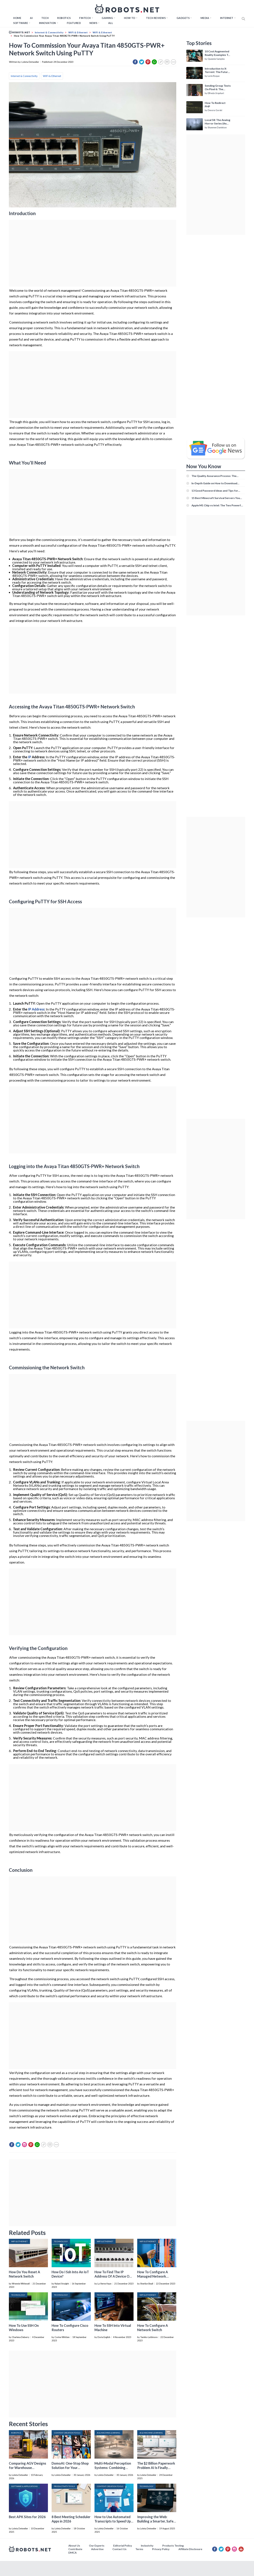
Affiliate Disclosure (190, 2549)
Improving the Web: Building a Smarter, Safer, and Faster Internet (156, 2521)
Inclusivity (147, 2545)
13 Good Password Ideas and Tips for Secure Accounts (215, 490)
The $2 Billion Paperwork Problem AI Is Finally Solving (156, 2467)
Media (205, 17)
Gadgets (183, 17)
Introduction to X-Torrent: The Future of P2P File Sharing (217, 70)
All (110, 22)
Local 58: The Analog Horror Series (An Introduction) (217, 121)
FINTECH (85, 17)
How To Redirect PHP (215, 104)
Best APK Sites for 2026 (27, 2517)
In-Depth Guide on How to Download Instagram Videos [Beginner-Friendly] (215, 483)
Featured (74, 22)
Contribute (75, 2549)
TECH (45, 17)
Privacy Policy (161, 2549)
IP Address (36, 1009)
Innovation (47, 22)
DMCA (72, 2552)
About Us (74, 2545)
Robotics (64, 17)
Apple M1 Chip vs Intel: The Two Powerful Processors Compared (217, 505)
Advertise (97, 2549)
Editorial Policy (122, 2545)
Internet (226, 17)
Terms (139, 2549)
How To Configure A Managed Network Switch (152, 2276)
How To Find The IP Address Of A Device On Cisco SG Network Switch (113, 2276)
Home (17, 17)
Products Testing (173, 2545)
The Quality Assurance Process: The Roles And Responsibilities (214, 475)
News (93, 22)
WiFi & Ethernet (52, 75)
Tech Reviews (156, 17)
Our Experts (96, 2545)
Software (20, 22)
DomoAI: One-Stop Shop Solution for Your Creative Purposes (70, 2467)
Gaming (107, 17)
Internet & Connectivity (24, 75)
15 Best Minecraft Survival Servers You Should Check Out (216, 497)
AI (31, 17)
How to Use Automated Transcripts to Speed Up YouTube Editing (112, 2521)
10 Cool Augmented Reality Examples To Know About (217, 53)
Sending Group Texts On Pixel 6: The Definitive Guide (218, 87)
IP (29, 757)
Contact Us (119, 2549)
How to (129, 17)
